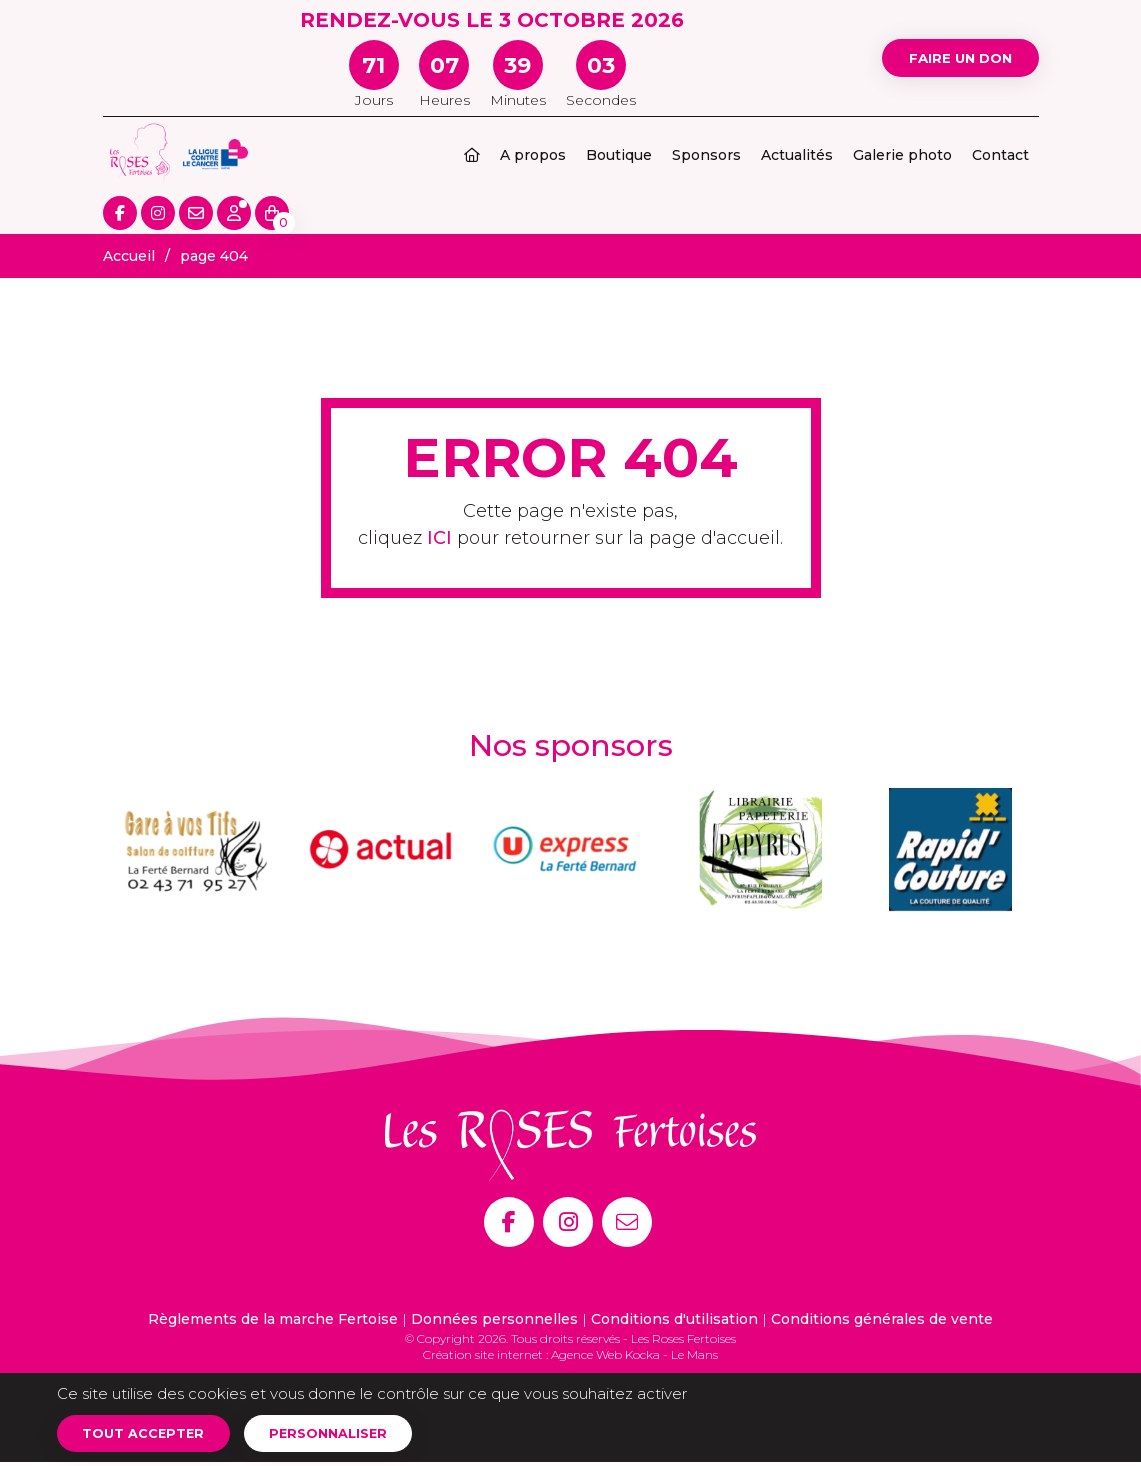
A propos (533, 155)
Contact (1000, 155)
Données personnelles (494, 1319)
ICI (439, 538)
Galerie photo (902, 155)
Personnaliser (349, 1435)
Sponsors (706, 155)
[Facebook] (509, 1222)
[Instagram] (568, 1222)
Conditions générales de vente (882, 1319)
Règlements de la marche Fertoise (273, 1319)
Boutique (619, 155)
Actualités (797, 155)
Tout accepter (150, 1435)
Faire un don (946, 57)
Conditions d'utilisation (674, 1319)
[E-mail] (627, 1222)
